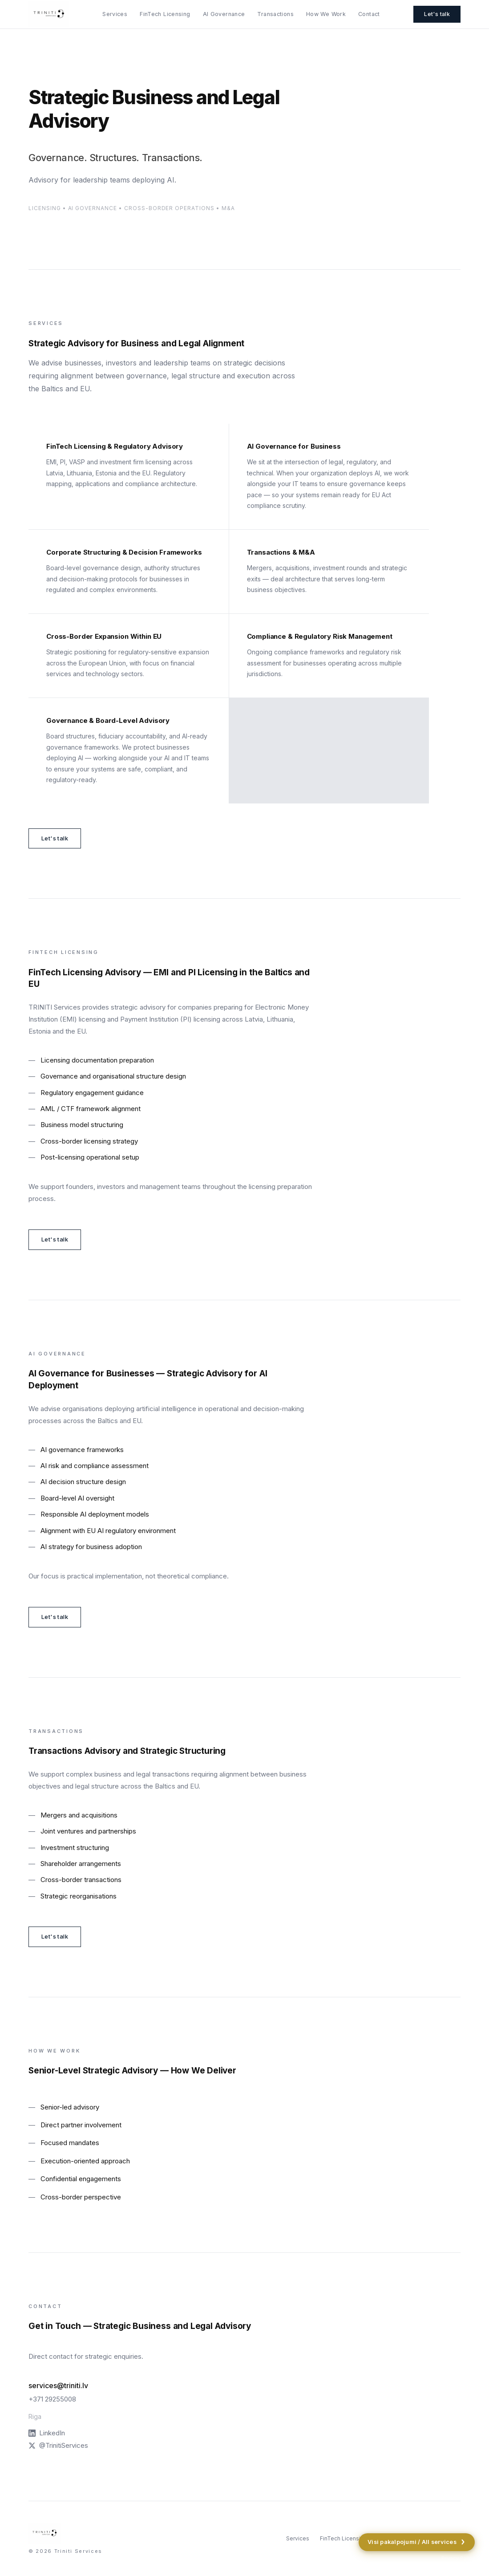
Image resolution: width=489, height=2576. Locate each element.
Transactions (275, 14)
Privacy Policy (458, 2558)
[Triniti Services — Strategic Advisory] (48, 14)
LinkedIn (46, 2433)
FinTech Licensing (165, 14)
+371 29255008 (52, 2399)
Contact (369, 14)
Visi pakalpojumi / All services (417, 2542)
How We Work (326, 14)
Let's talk (437, 14)
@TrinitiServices (58, 2445)
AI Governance (224, 14)
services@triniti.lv (58, 2385)
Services (114, 14)
